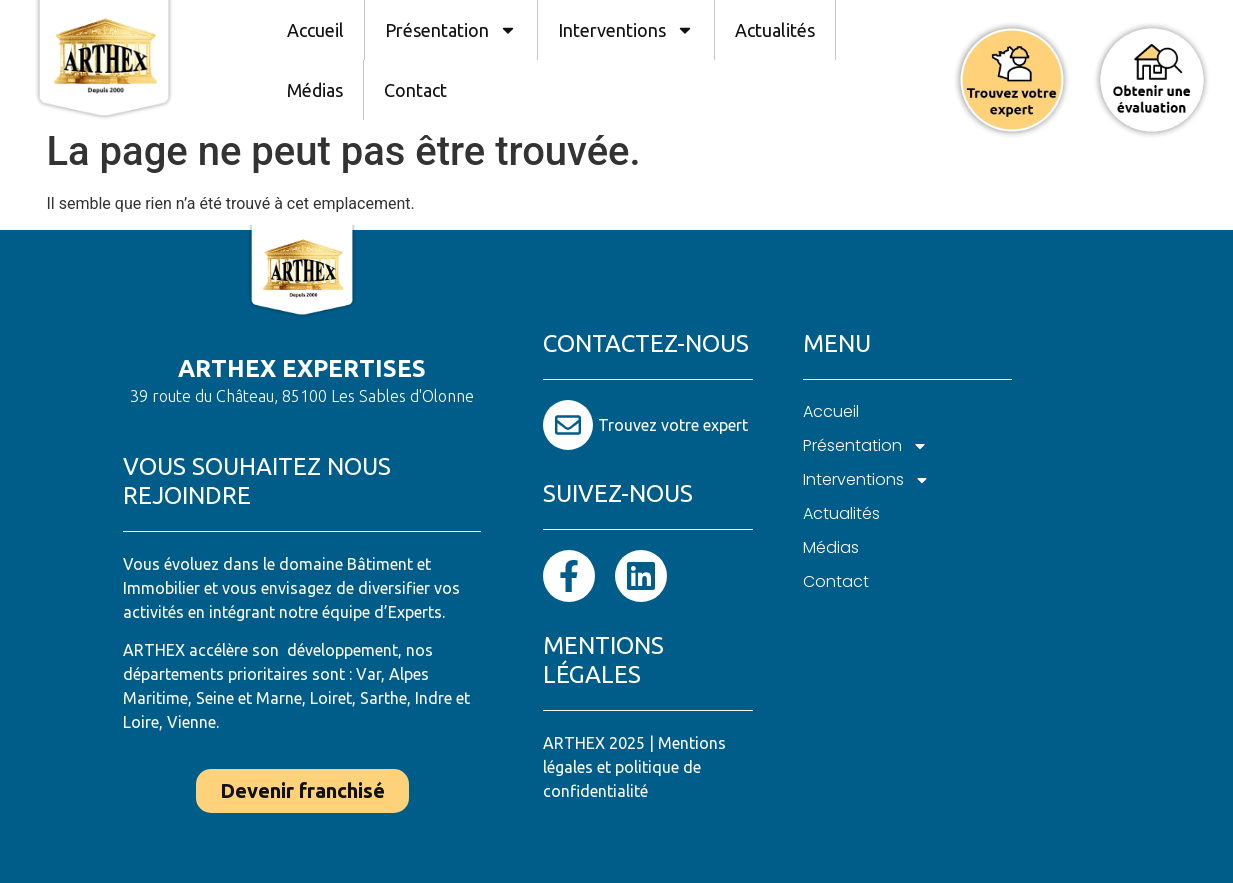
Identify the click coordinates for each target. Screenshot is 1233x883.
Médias (315, 90)
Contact (415, 90)
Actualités (775, 30)
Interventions (626, 30)
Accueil (315, 30)
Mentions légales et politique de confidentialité (634, 767)
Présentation (451, 30)
